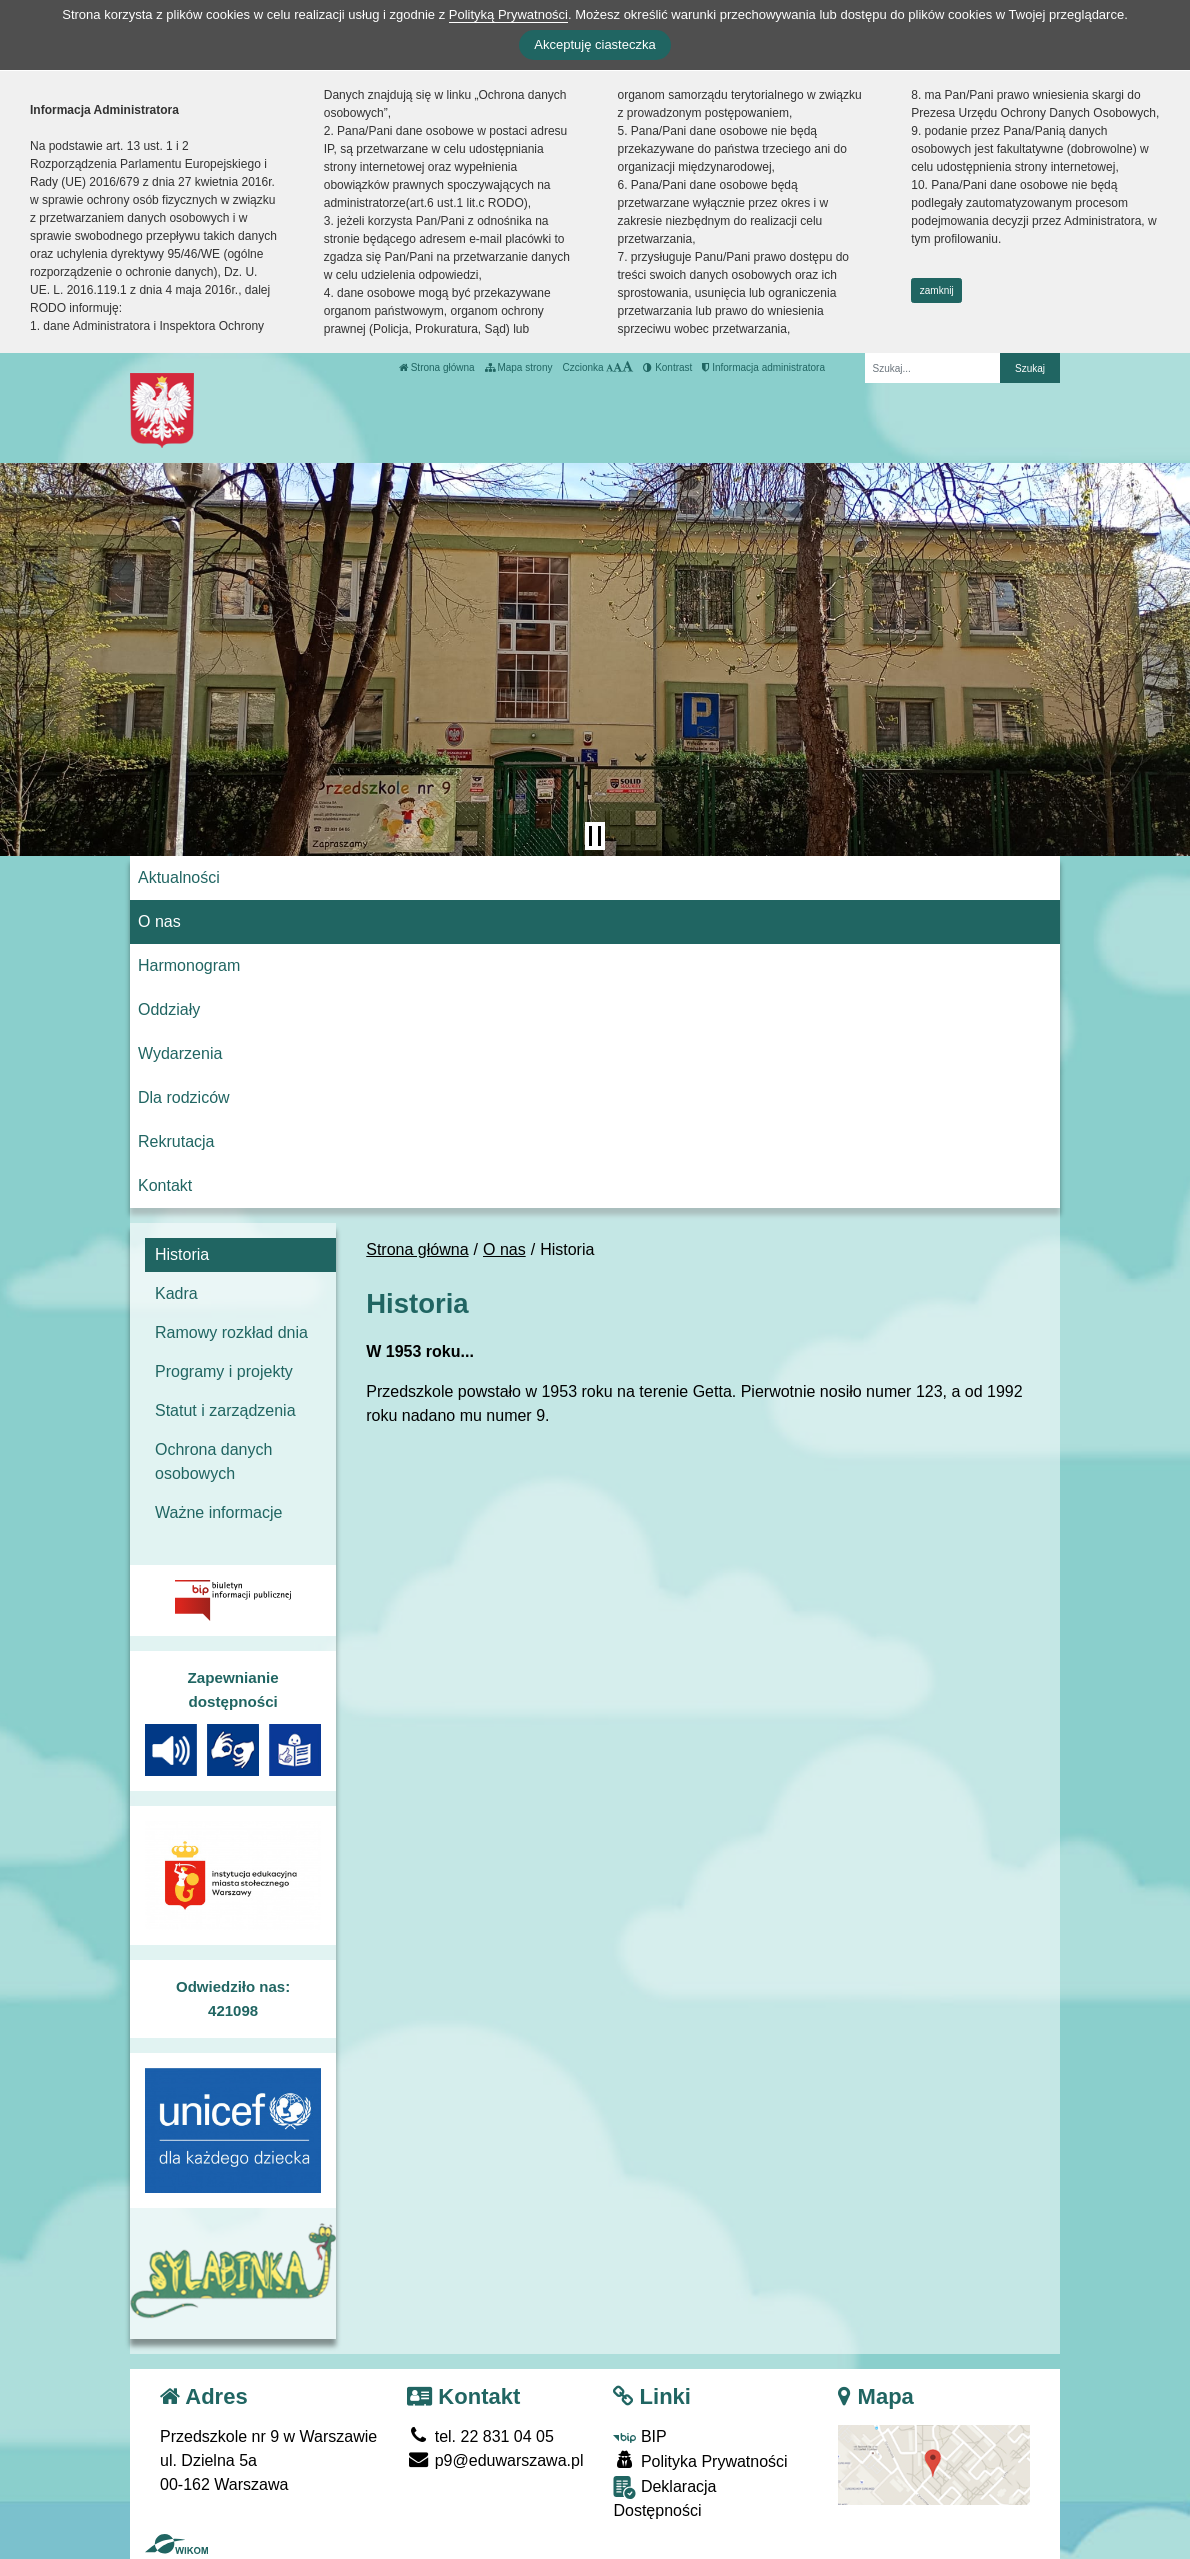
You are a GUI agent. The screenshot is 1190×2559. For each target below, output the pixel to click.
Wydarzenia (180, 1053)
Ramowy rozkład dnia (231, 1332)
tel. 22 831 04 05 (480, 2436)
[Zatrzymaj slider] (595, 836)
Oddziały (169, 1009)
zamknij (937, 290)
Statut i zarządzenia (225, 1410)
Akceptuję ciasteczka (594, 44)
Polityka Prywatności (700, 2460)
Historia (182, 1254)
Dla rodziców (184, 1097)
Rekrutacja (176, 1141)
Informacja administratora (763, 367)
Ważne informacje (218, 1512)
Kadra (176, 1293)
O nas (159, 921)
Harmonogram (189, 965)
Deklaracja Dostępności (664, 2497)
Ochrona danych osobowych (213, 1461)
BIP (639, 2436)
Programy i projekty (224, 1371)
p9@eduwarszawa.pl (495, 2460)
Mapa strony (519, 367)
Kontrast (667, 367)
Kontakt (165, 1185)
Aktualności (179, 877)
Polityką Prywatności (508, 14)
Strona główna (437, 367)
